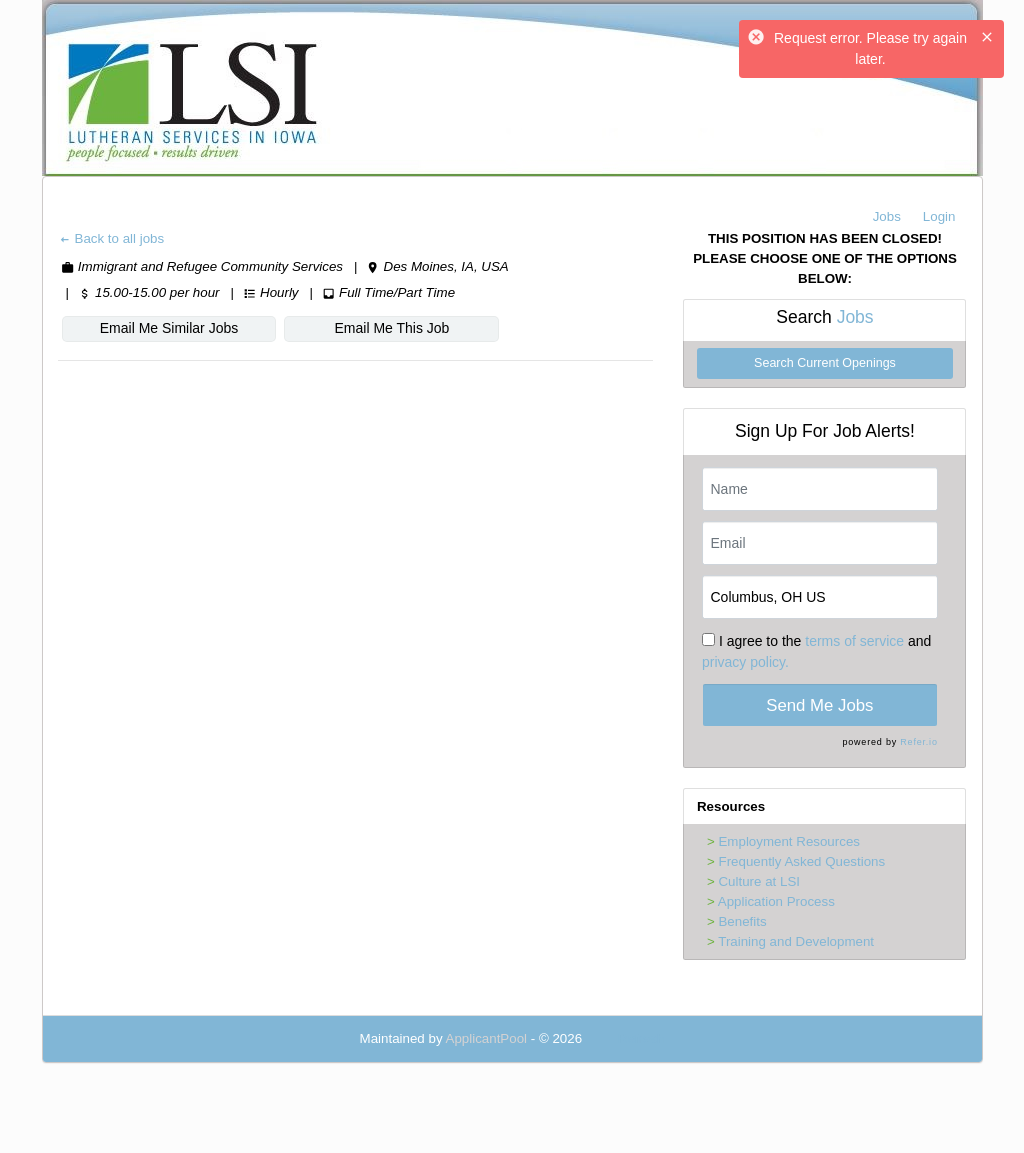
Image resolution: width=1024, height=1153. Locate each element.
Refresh (641, 1038)
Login (939, 216)
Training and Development (796, 941)
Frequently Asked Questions (801, 861)
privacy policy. (745, 662)
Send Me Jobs (819, 705)
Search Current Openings (825, 363)
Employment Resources (788, 841)
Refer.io (918, 742)
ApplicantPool (487, 1038)
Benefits (742, 921)
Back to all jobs (111, 238)
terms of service (854, 641)
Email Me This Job (367, 328)
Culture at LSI (759, 881)
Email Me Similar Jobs (161, 328)
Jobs (887, 216)
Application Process (776, 901)
